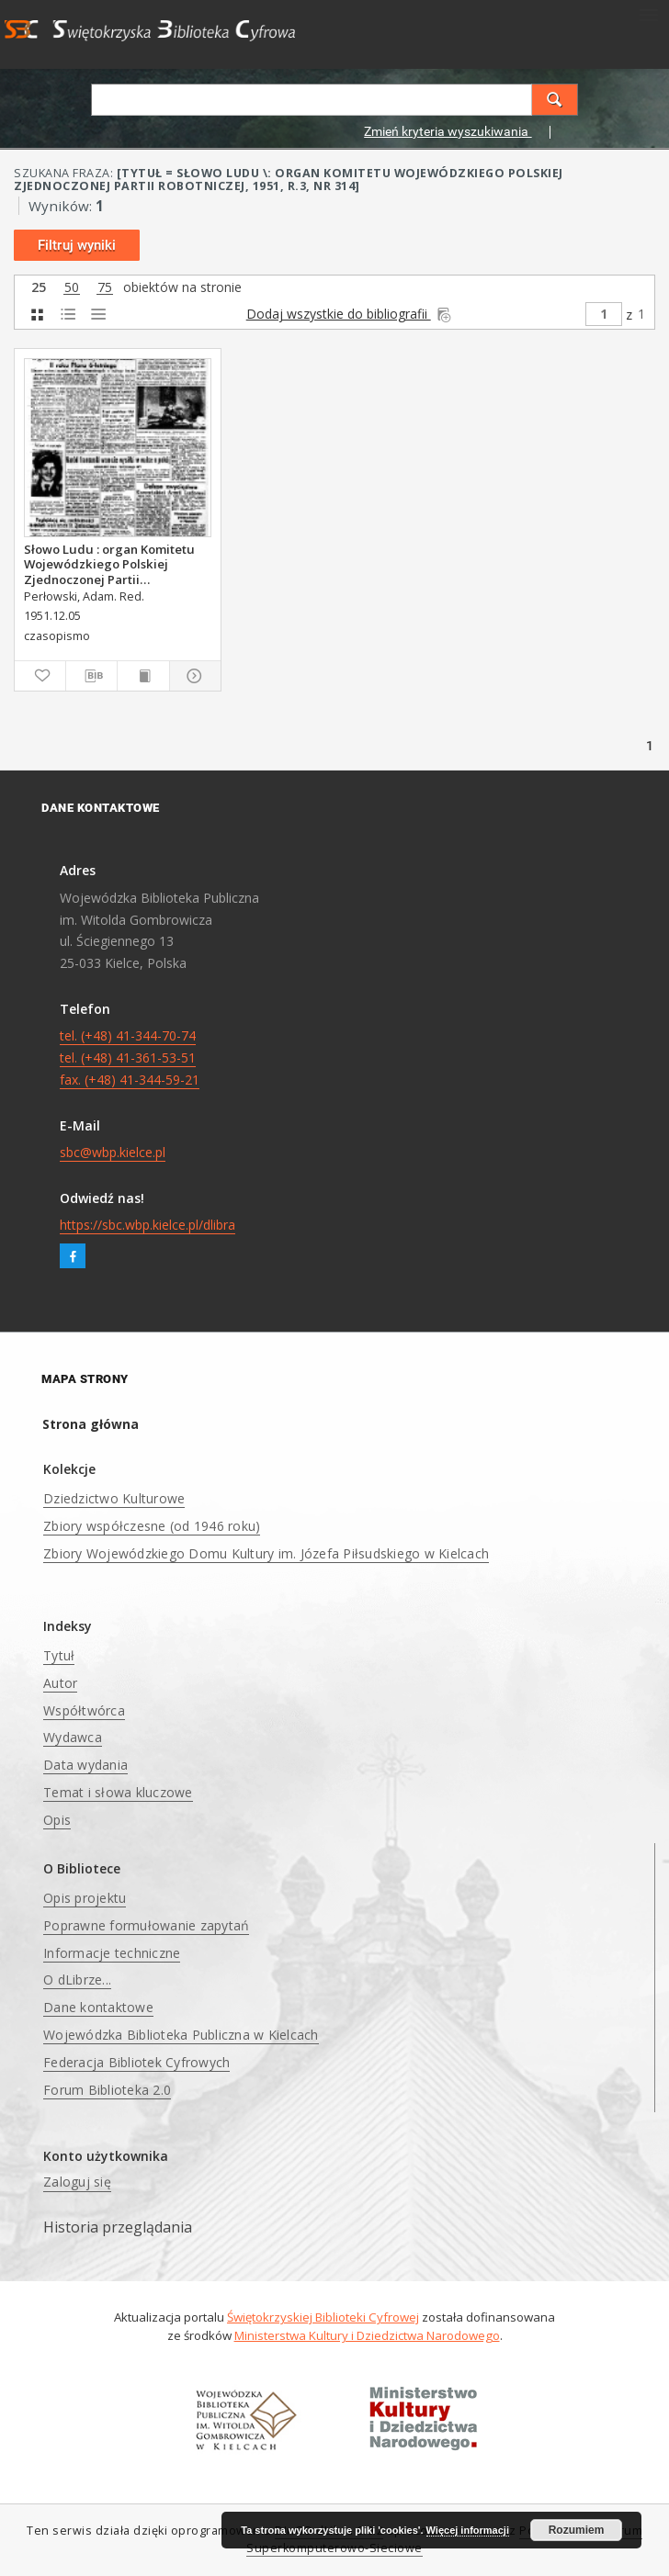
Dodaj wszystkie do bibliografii (350, 313)
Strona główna (90, 1424)
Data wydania (85, 1764)
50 (71, 288)
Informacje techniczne (111, 1953)
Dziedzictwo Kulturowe (114, 1498)
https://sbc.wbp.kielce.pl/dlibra (147, 1224)
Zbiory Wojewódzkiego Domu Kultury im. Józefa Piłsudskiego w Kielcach (266, 1553)
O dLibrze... (77, 1979)
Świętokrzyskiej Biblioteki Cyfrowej (323, 2317)
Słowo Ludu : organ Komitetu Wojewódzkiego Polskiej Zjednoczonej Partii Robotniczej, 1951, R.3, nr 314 (110, 564)
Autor (60, 1683)
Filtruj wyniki (77, 245)
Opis (57, 1819)
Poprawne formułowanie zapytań (146, 1925)
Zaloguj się (77, 2181)
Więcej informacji (467, 2530)
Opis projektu (84, 1898)
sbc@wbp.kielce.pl (112, 1152)
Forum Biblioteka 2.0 (107, 2089)
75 (104, 288)
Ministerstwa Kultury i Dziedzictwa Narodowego (367, 2335)
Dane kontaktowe (98, 2007)
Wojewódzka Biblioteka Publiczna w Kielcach (181, 2034)
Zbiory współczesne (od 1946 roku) (151, 1526)
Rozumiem (577, 2530)
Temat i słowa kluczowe (118, 1792)
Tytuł (58, 1655)
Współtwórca (84, 1710)
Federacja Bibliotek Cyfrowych (136, 2062)
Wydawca (72, 1737)
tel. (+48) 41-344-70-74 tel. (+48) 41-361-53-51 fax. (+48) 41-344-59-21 (129, 1057)
